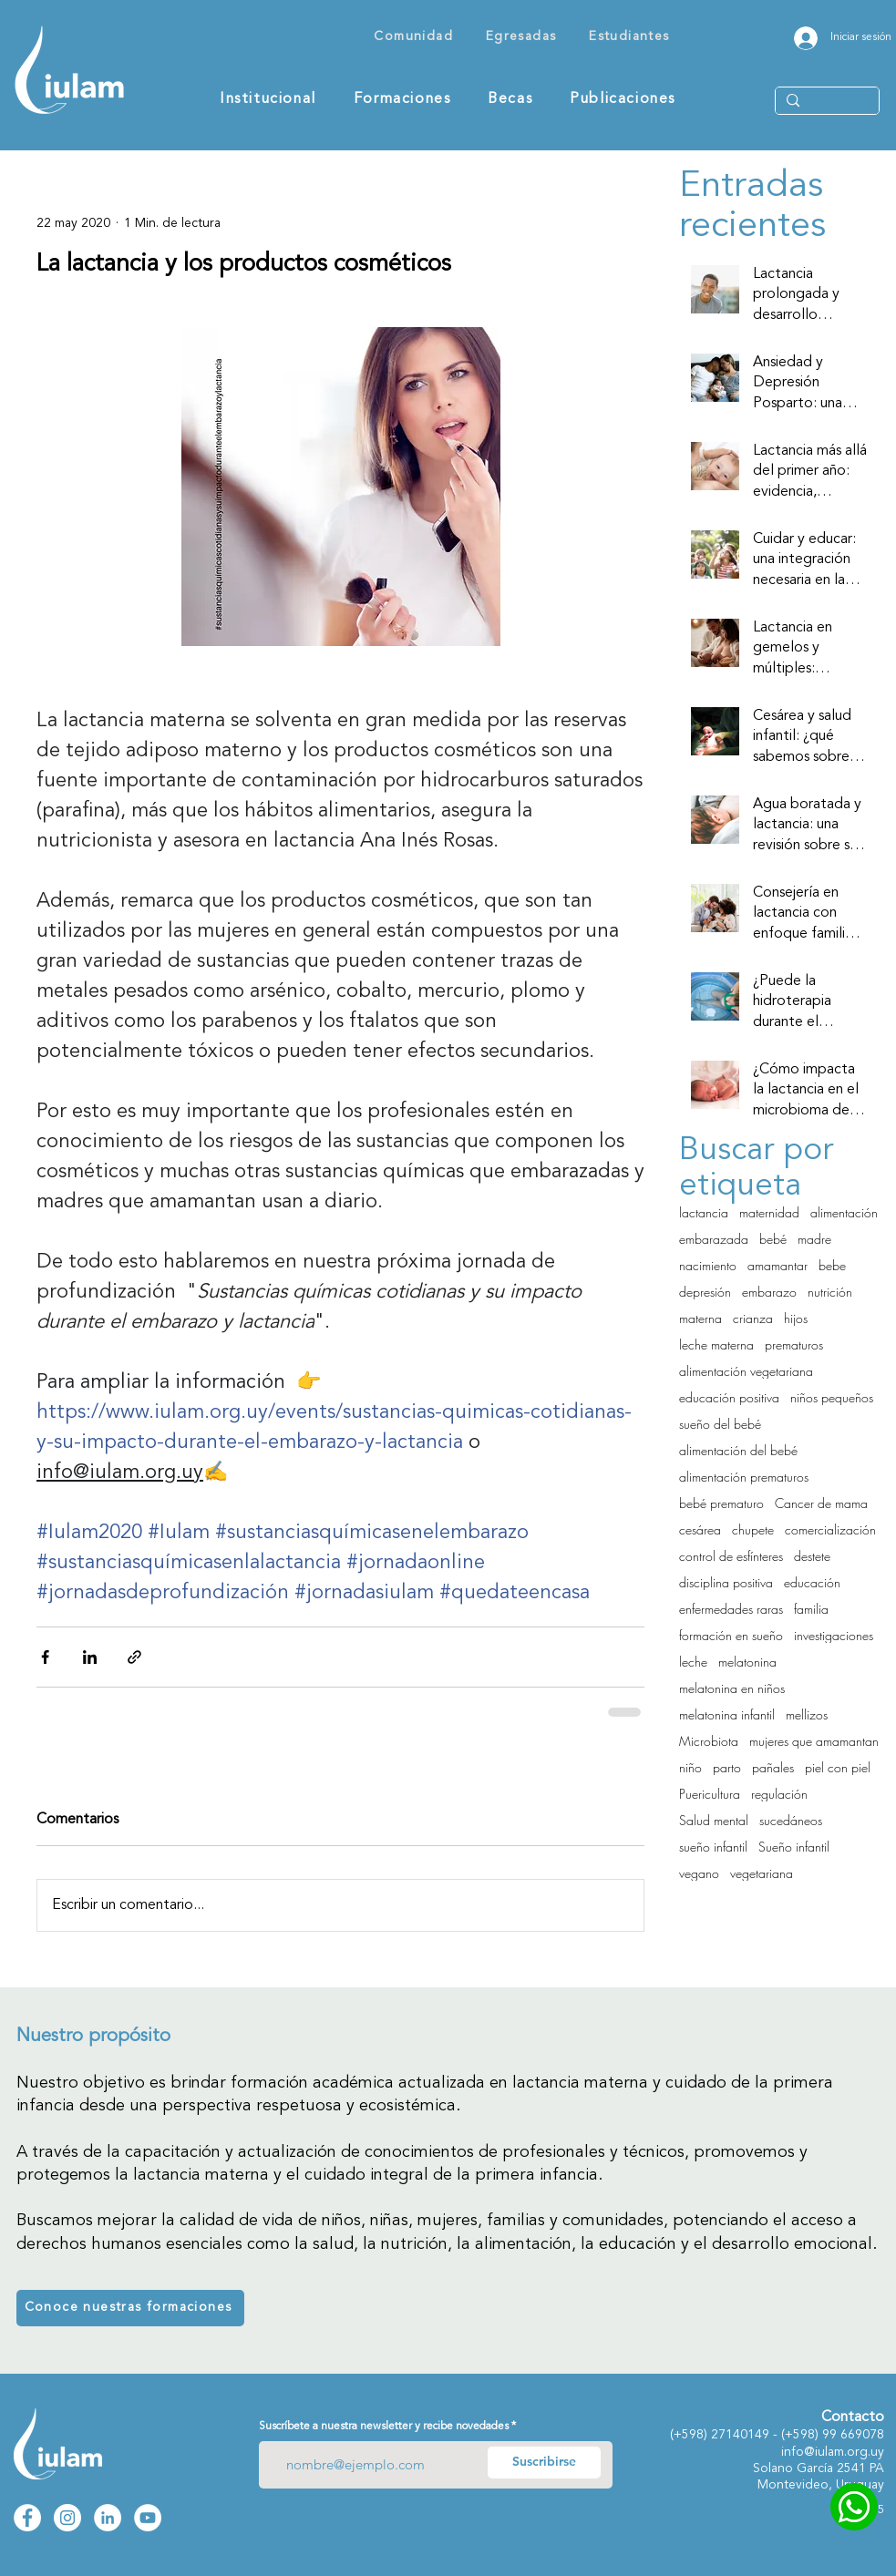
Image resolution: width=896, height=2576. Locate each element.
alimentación (844, 1212)
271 (722, 2434)
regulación (779, 1793)
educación (812, 1582)
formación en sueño (731, 1635)
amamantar (777, 1265)
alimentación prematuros (743, 1476)
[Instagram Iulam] (67, 2517)
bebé (773, 1239)
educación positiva (729, 1397)
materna (700, 1318)
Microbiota (708, 1741)
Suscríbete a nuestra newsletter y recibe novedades (384, 2426)
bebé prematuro (721, 1503)
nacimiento (707, 1265)
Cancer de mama (821, 1503)
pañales (773, 1767)
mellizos (807, 1714)
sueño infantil (713, 1846)
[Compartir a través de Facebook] (45, 1657)
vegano (699, 1873)
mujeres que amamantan (814, 1741)
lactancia (703, 1212)
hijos (796, 1318)
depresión (705, 1291)
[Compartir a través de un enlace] (134, 1657)
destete (812, 1556)
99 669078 (853, 2434)
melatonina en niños (732, 1688)
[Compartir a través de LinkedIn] (89, 1657)
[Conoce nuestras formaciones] (130, 2308)
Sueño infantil (793, 1846)
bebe (832, 1265)
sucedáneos (790, 1820)
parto (727, 1767)
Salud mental (713, 1820)
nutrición (830, 1291)
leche (693, 1661)
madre (814, 1239)
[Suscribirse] (544, 2463)
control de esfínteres (731, 1556)
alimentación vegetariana (746, 1371)
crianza (753, 1318)
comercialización (830, 1529)
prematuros (794, 1344)
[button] (413, 38)
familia (811, 1608)
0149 (756, 2434)
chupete (753, 1529)
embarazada (713, 1239)
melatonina (747, 1661)
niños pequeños (831, 1397)
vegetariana (761, 1873)
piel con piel (837, 1767)
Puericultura (709, 1793)
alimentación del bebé (738, 1450)
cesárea (700, 1529)
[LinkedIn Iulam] (107, 2517)
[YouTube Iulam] (147, 2517)
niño (690, 1767)
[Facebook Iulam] (27, 2517)
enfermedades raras (731, 1608)
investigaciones (833, 1635)
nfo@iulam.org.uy (834, 2452)
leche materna (716, 1344)
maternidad (769, 1212)
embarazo (769, 1291)
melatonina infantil (727, 1714)
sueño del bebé (720, 1424)
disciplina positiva (726, 1582)
